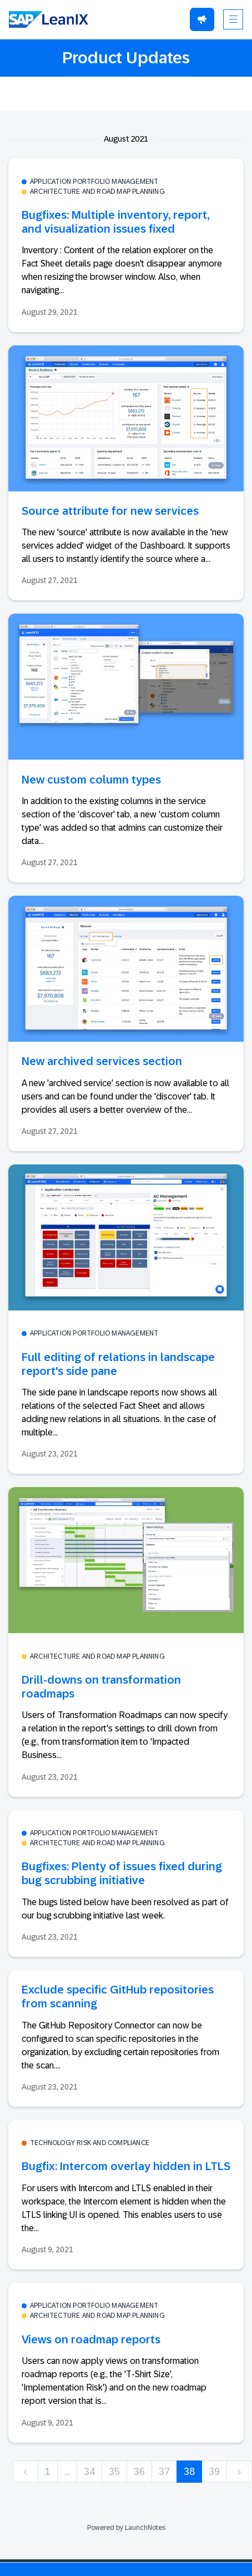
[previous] (25, 2471)
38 (189, 2471)
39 (214, 2471)
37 (164, 2471)
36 (139, 2471)
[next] (239, 2471)
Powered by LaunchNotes (126, 2528)
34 (89, 2471)
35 (114, 2471)
